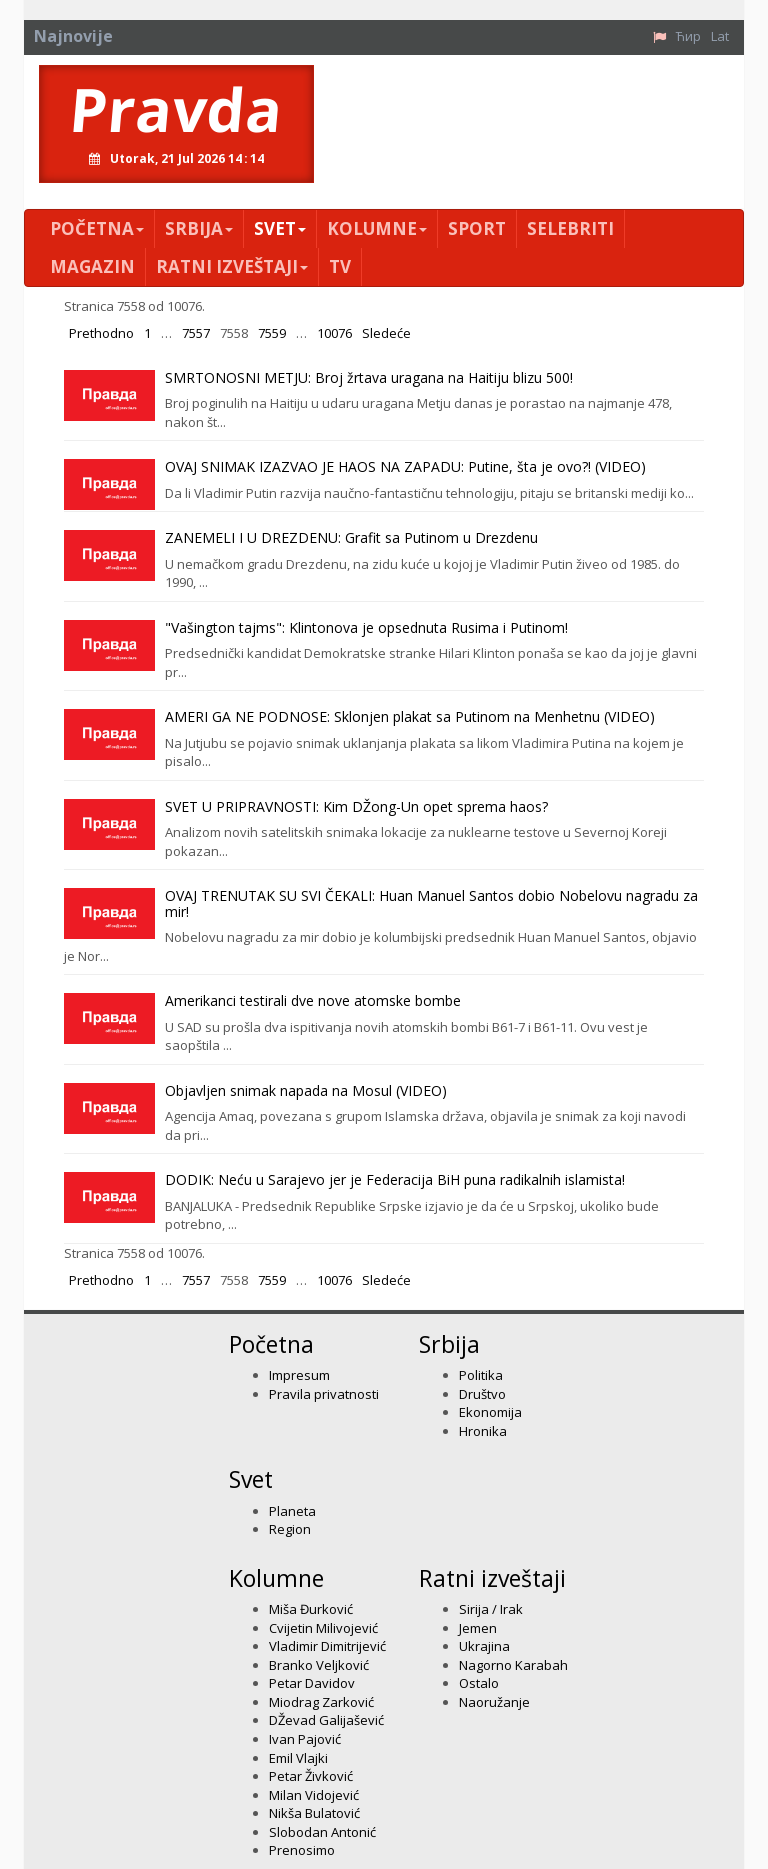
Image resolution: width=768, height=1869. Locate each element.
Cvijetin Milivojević (323, 1628)
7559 (272, 333)
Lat (720, 36)
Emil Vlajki (298, 1758)
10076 (334, 333)
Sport (477, 228)
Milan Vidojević (314, 1795)
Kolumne (377, 228)
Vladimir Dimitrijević (327, 1646)
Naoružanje (494, 1702)
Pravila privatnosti (324, 1394)
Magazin (92, 266)
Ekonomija (490, 1412)
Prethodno (101, 333)
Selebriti (570, 228)
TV (340, 266)
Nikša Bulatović (314, 1813)
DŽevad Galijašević (326, 1720)
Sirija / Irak (491, 1609)
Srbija (199, 228)
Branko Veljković (319, 1665)
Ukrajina (484, 1646)
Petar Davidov (312, 1683)
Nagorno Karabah (513, 1665)
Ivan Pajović (305, 1739)
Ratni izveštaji (232, 266)
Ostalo (479, 1683)
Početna (97, 228)
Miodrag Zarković (321, 1702)
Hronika (483, 1431)
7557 (196, 333)
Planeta (292, 1511)
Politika (481, 1375)
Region (290, 1529)
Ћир (688, 36)
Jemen (478, 1628)
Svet (280, 228)
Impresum (299, 1375)
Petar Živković (311, 1776)
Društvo (482, 1394)
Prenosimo (302, 1850)
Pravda (176, 109)
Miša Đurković (311, 1609)
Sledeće (386, 333)
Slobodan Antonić (322, 1832)
